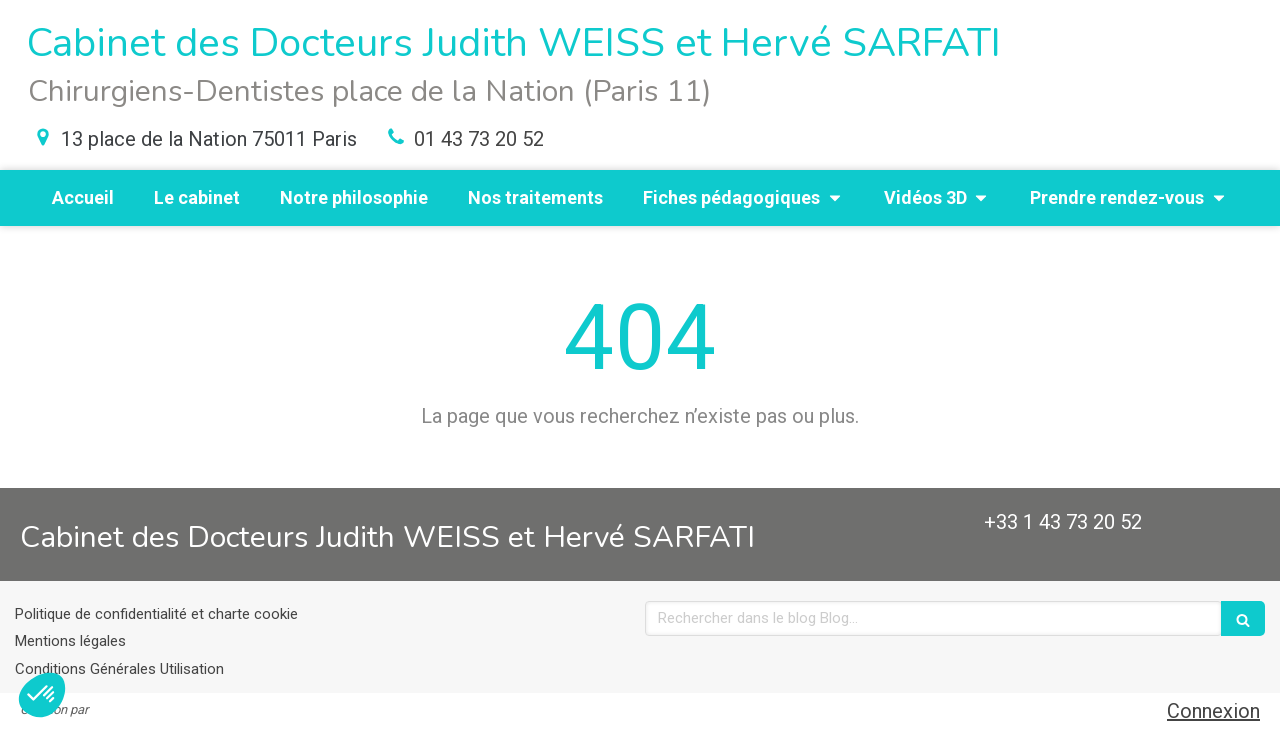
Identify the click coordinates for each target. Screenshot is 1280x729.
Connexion (1213, 711)
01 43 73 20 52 (479, 139)
